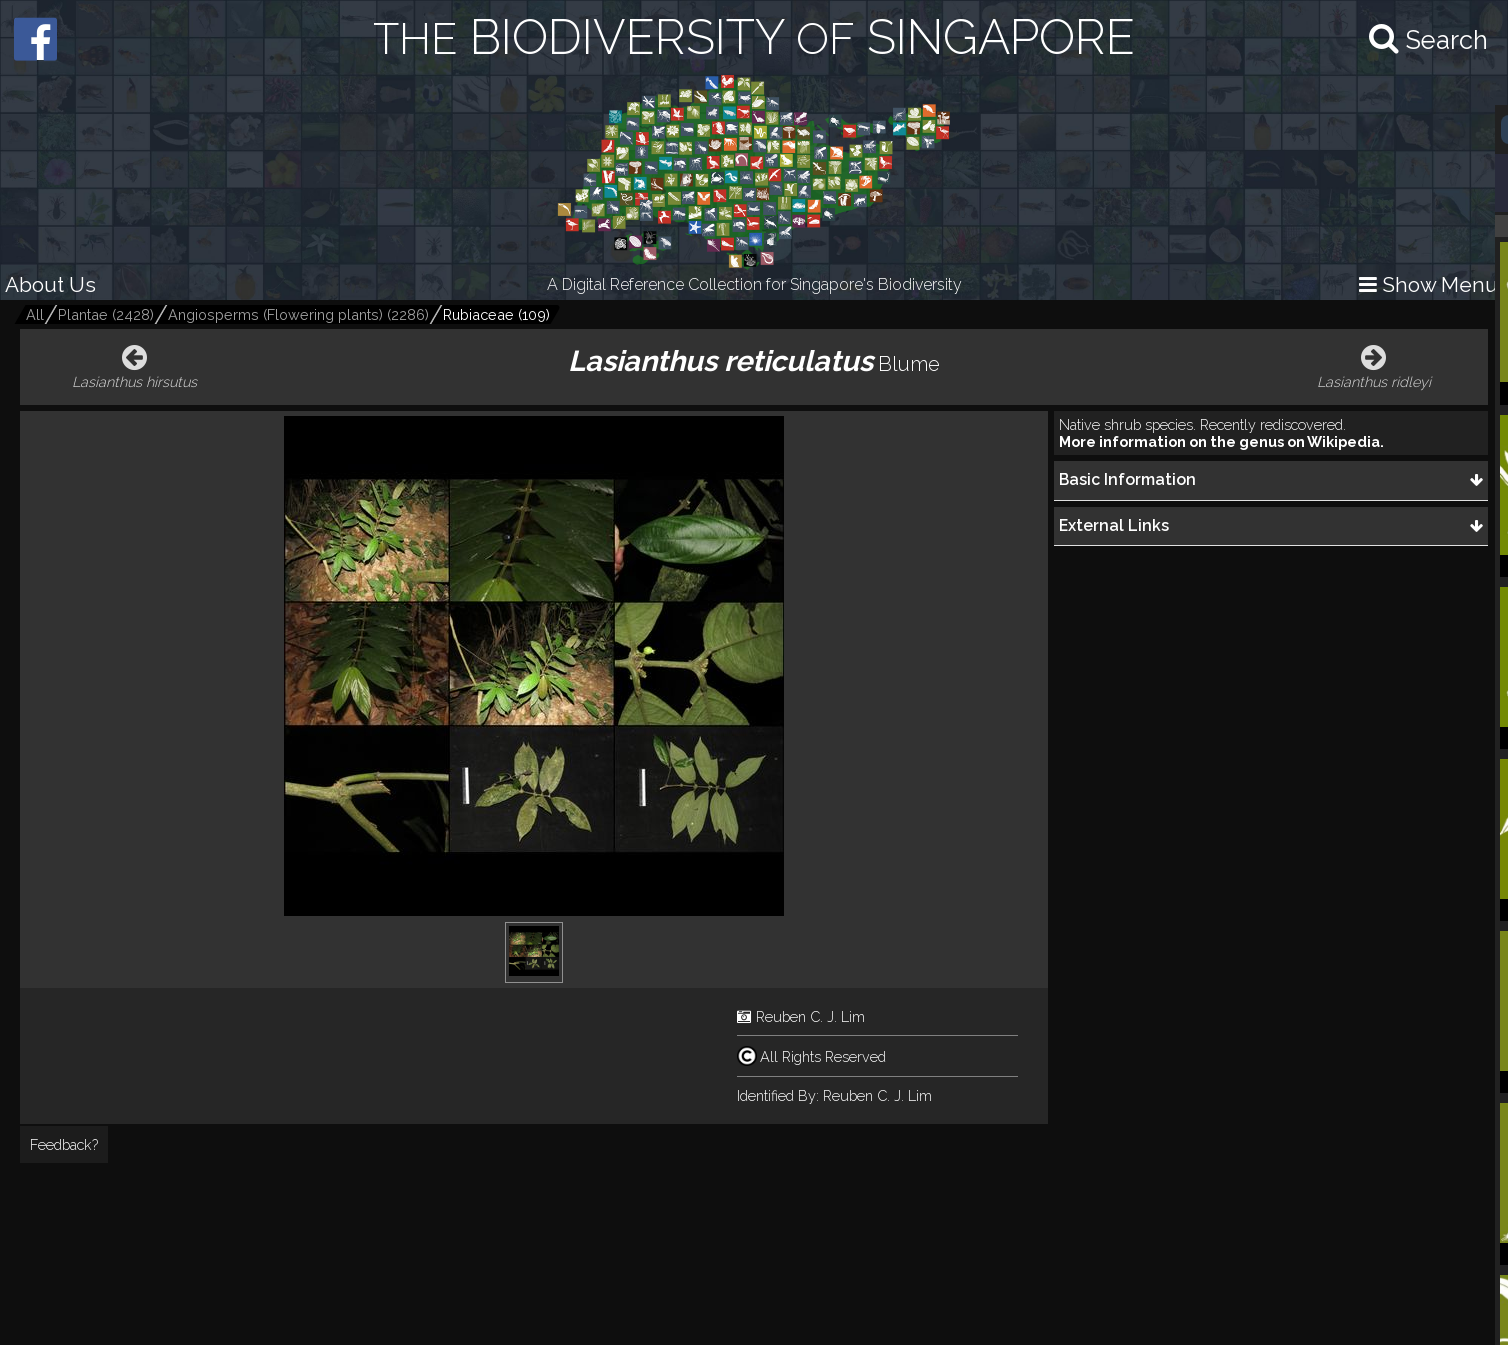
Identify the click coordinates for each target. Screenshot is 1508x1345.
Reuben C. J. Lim (810, 1016)
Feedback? (64, 1144)
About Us (50, 284)
